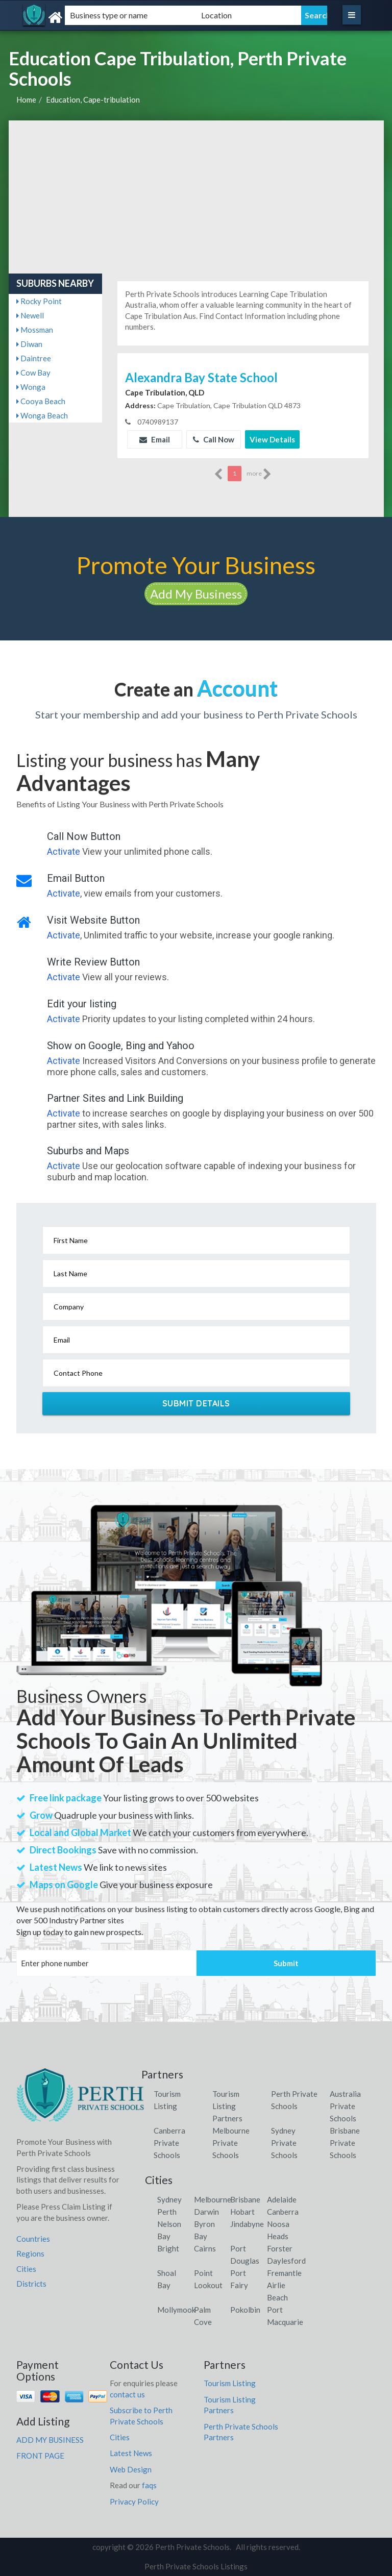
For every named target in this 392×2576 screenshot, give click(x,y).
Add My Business (196, 593)
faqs (149, 2485)
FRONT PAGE (40, 2455)
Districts (31, 2283)
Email (154, 439)
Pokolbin (245, 2309)
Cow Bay (33, 372)
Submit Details (196, 1403)
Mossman (34, 329)
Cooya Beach (40, 401)
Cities (26, 2268)
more (259, 474)
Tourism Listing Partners (227, 2106)
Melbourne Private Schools (231, 2143)
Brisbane (245, 2199)
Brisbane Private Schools (345, 2143)
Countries (33, 2238)
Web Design (131, 2469)
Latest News (131, 2453)
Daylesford (286, 2260)
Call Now (213, 439)
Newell (30, 315)
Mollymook (176, 2309)
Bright (168, 2248)
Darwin (206, 2211)
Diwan (29, 344)
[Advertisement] (196, 197)
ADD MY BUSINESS (50, 2439)
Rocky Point (39, 301)
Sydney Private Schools (284, 2143)
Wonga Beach (42, 415)
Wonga (30, 386)
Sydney (169, 2199)
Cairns (205, 2248)
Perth (167, 2211)
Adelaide (282, 2199)
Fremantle (284, 2272)
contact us (127, 2394)
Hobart (242, 2211)
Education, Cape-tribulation (93, 99)
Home (26, 99)
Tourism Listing (230, 2383)
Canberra (283, 2211)
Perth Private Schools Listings (196, 2566)
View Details (272, 439)
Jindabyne (247, 2223)
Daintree (33, 358)
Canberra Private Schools (169, 2143)
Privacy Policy (134, 2501)
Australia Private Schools (345, 2106)
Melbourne (212, 2199)
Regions (30, 2253)
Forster (279, 2248)
